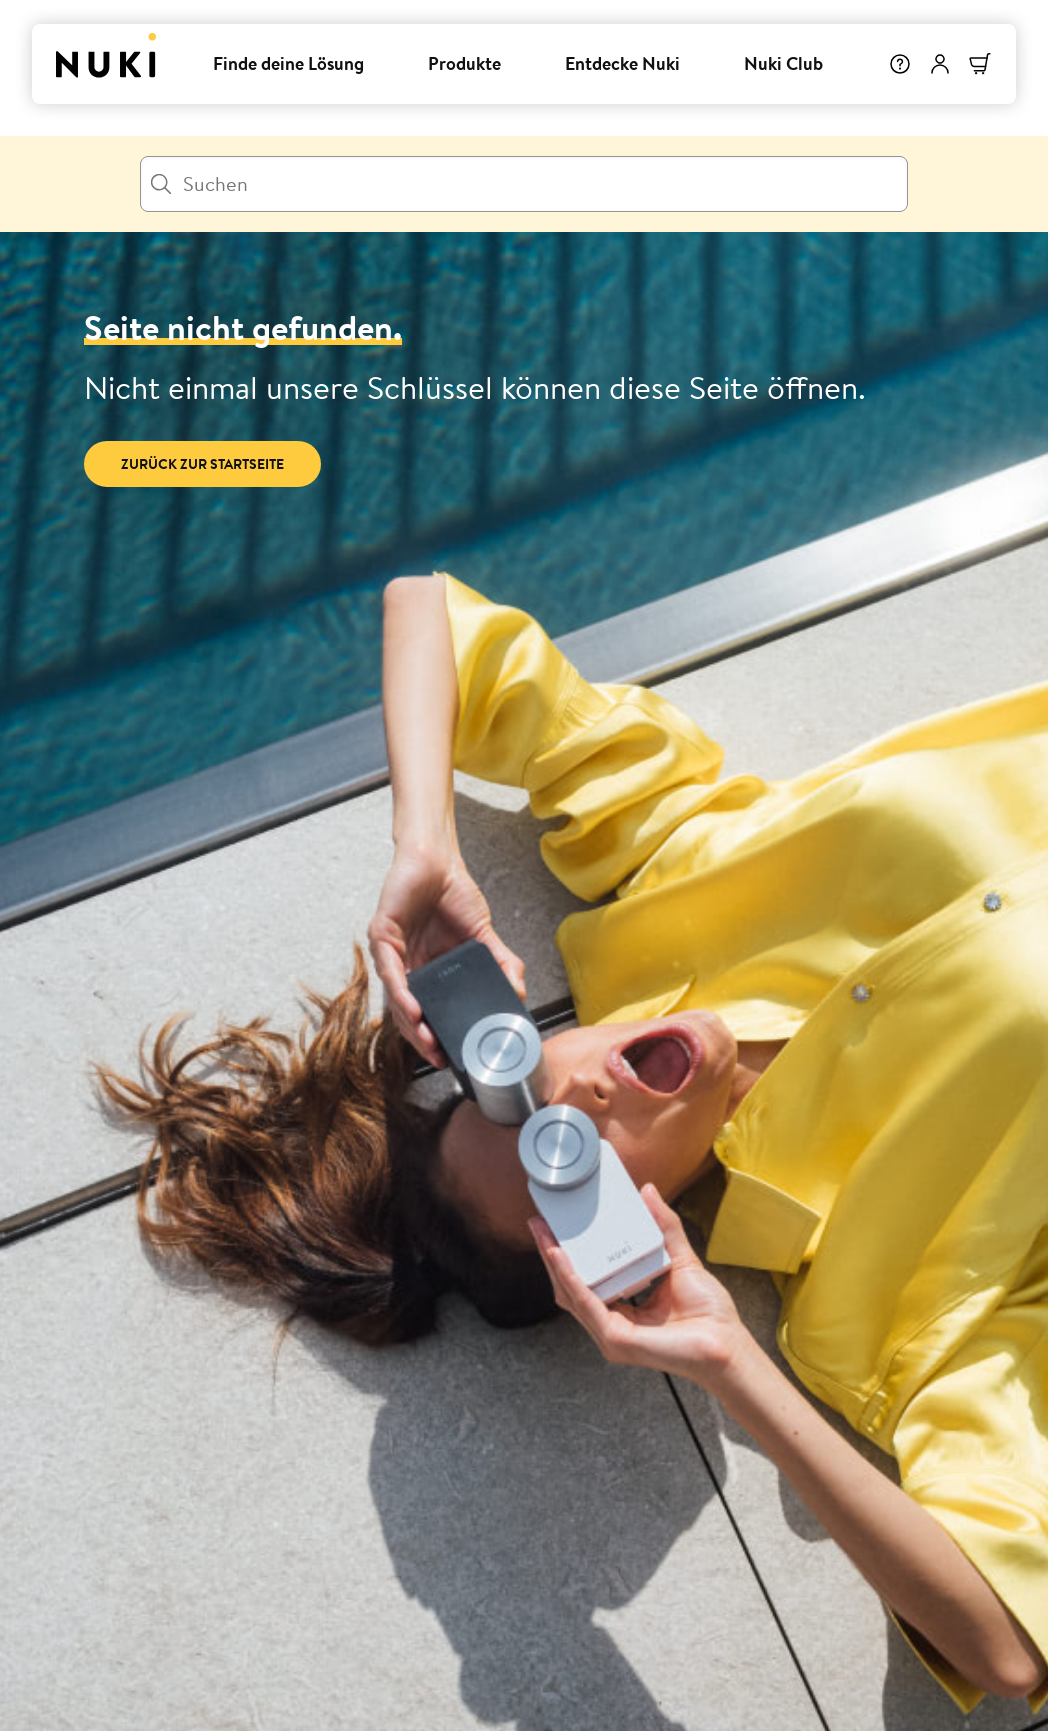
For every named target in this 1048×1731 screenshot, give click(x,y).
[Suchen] (524, 184)
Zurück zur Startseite (202, 464)
